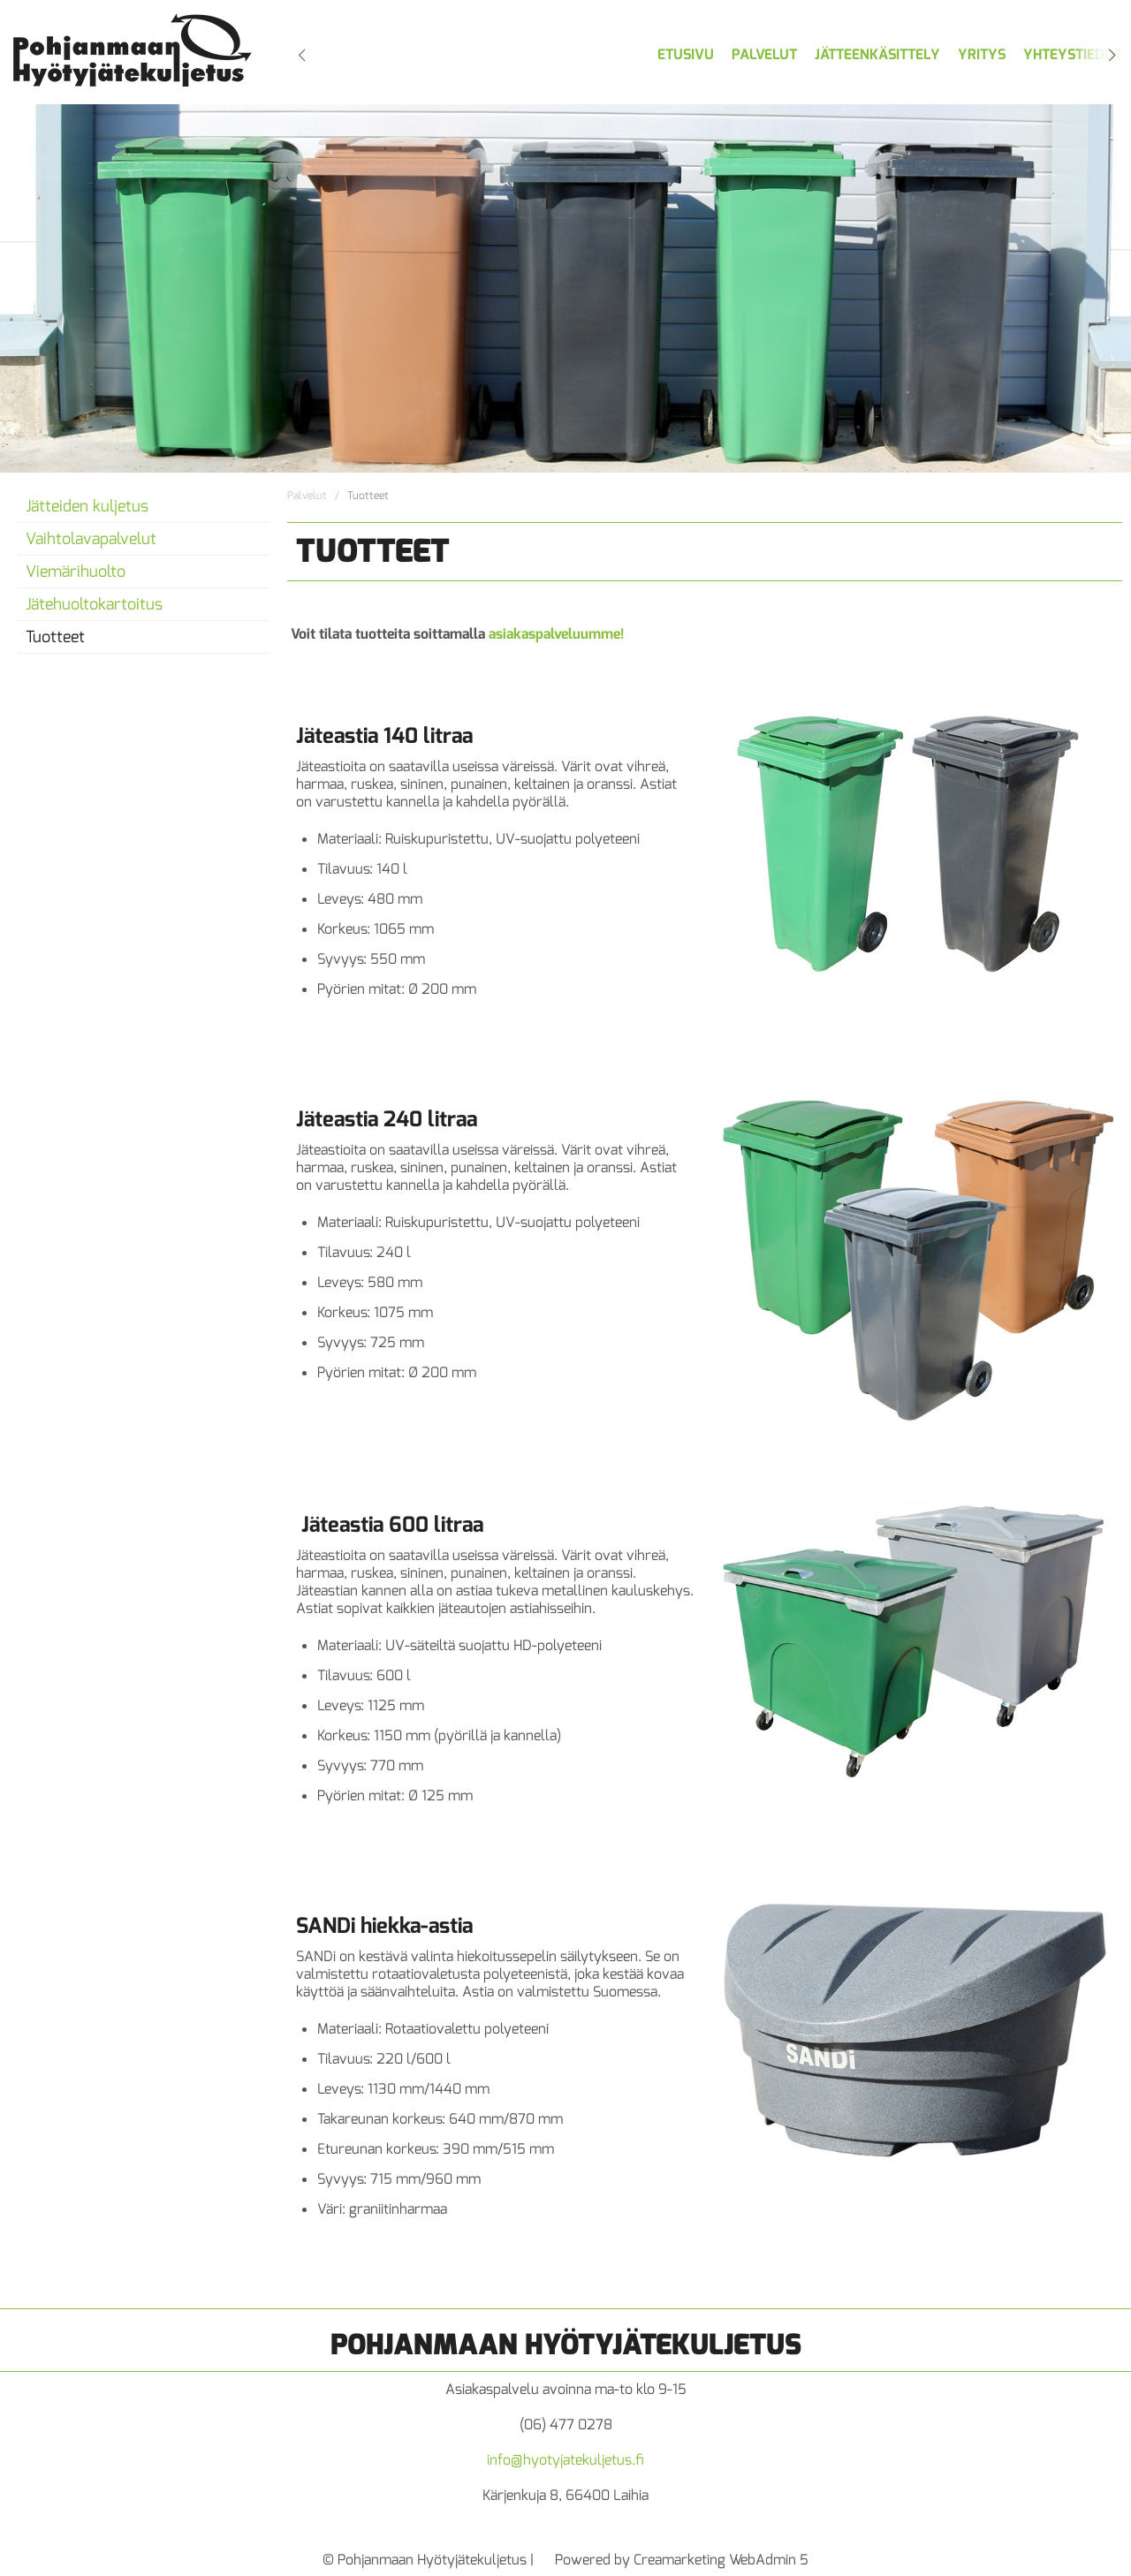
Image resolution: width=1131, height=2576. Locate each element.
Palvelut (764, 54)
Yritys (982, 54)
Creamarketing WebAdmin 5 (721, 2559)
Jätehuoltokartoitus (94, 604)
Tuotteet (55, 637)
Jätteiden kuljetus (87, 506)
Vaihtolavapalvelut (91, 538)
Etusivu (685, 54)
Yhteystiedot (1072, 54)
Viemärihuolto (75, 571)
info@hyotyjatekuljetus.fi (565, 2460)
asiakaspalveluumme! (556, 634)
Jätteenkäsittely (877, 54)
